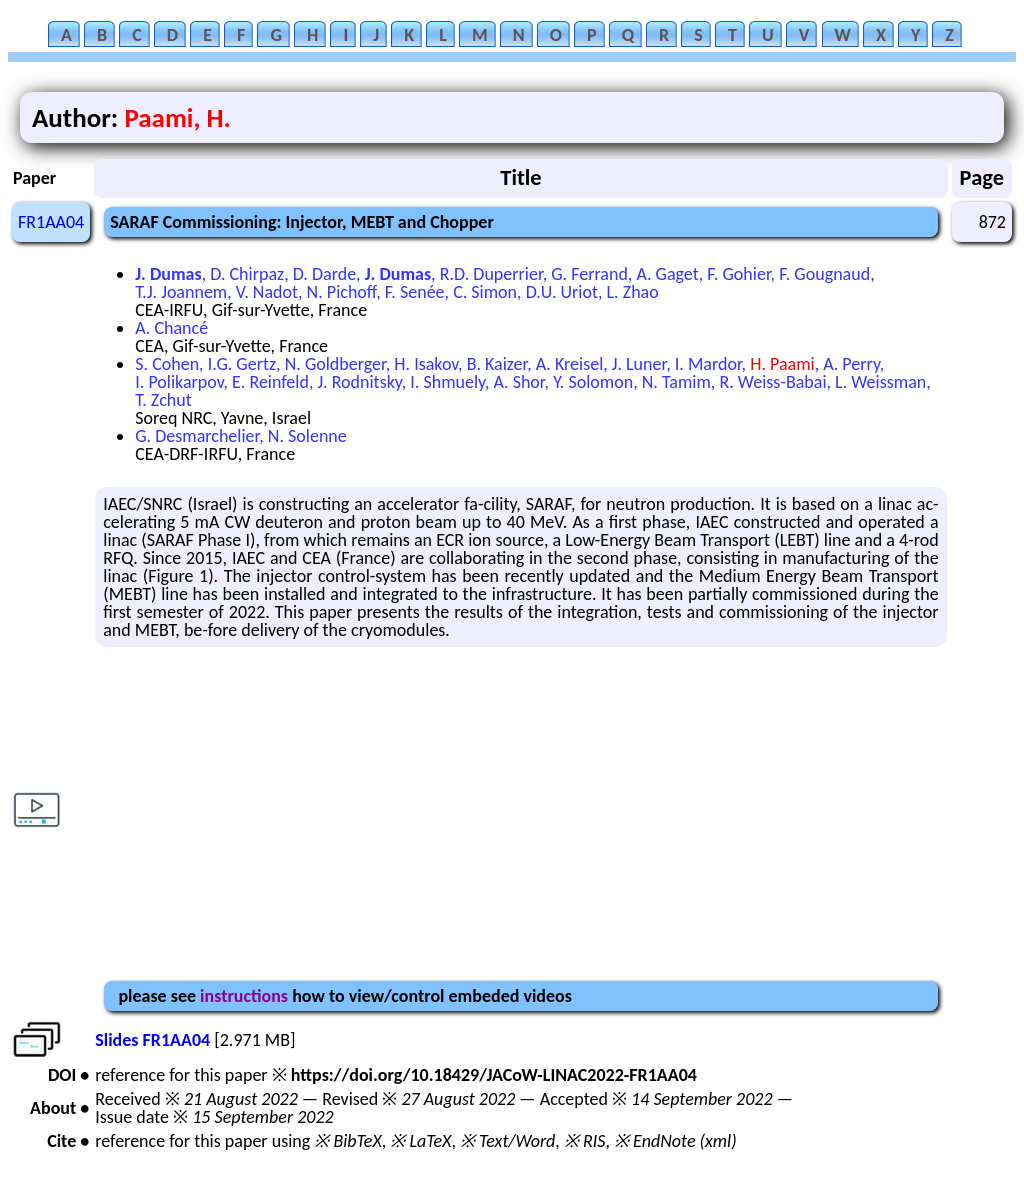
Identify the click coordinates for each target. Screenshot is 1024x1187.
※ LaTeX (420, 1141)
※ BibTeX (347, 1141)
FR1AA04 (51, 222)
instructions (244, 996)
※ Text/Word (507, 1141)
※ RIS (585, 1141)
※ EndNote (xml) (675, 1141)
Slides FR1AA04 (152, 1040)
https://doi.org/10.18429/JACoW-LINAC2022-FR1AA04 (494, 1075)
